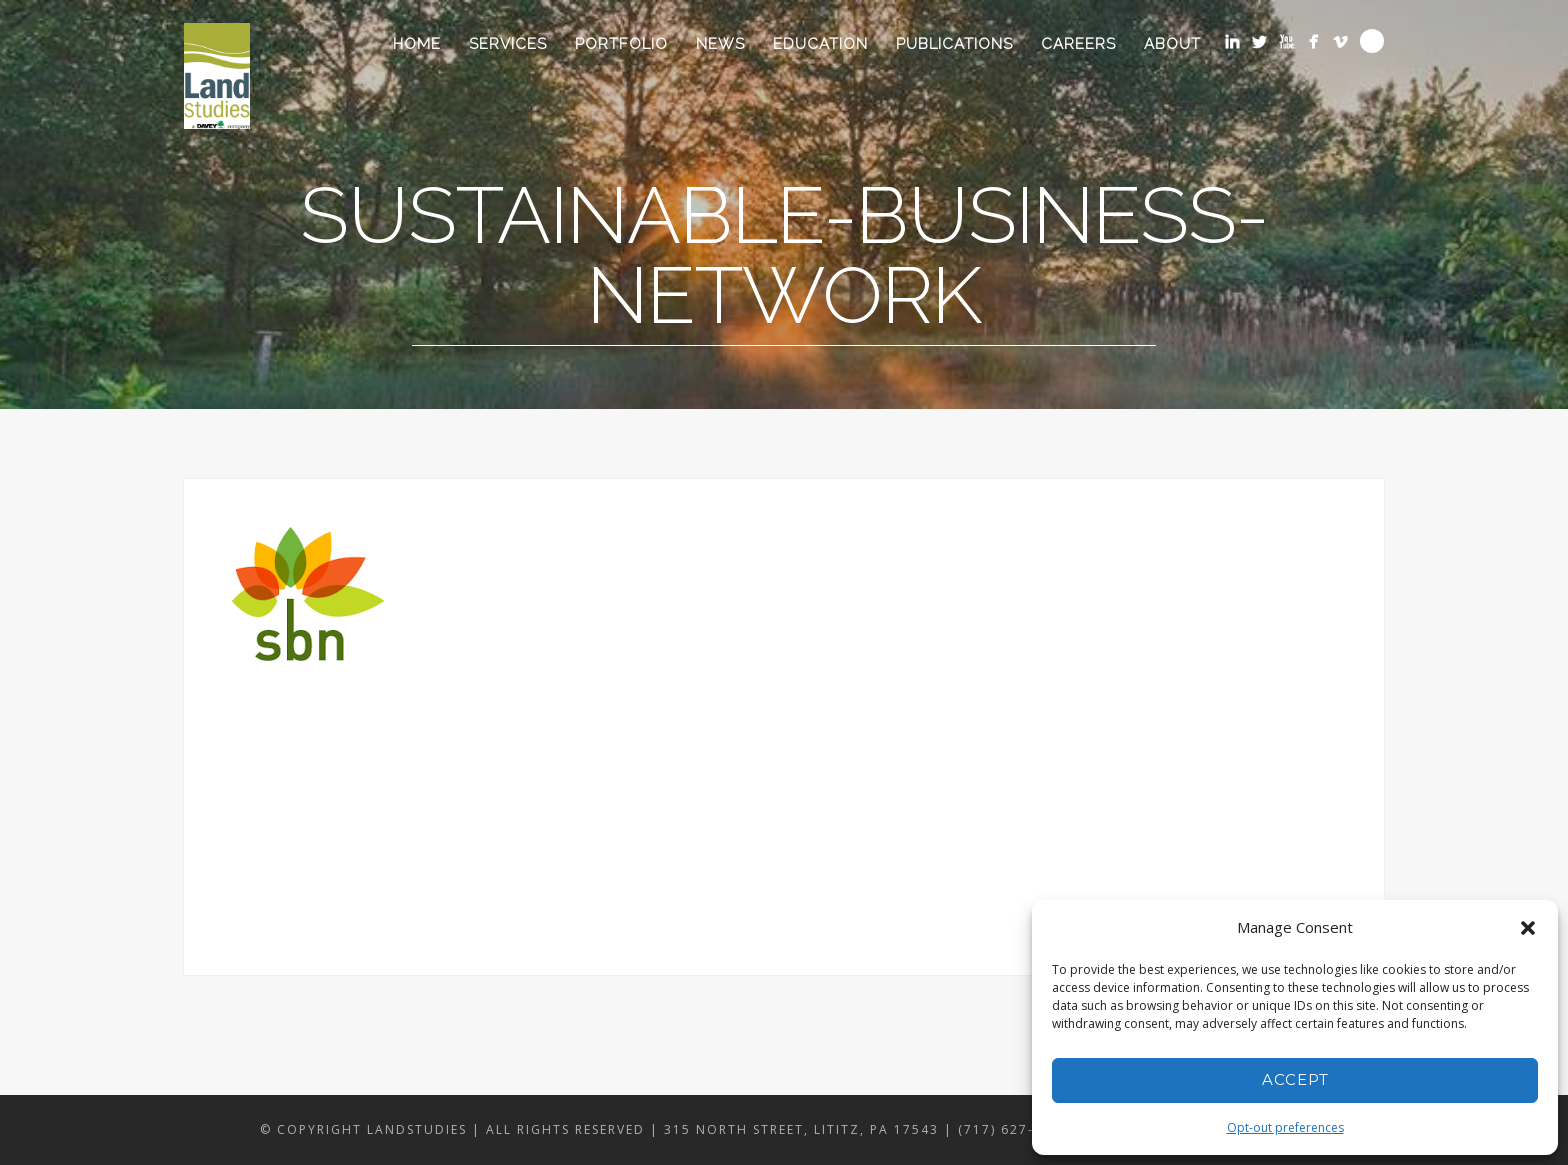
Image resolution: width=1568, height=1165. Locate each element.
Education (820, 44)
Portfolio (621, 44)
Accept (1295, 1079)
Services (508, 44)
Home (417, 44)
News (720, 44)
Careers (1078, 44)
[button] (1528, 928)
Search (1372, 41)
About (1172, 44)
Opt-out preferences (1285, 1127)
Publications (954, 44)
